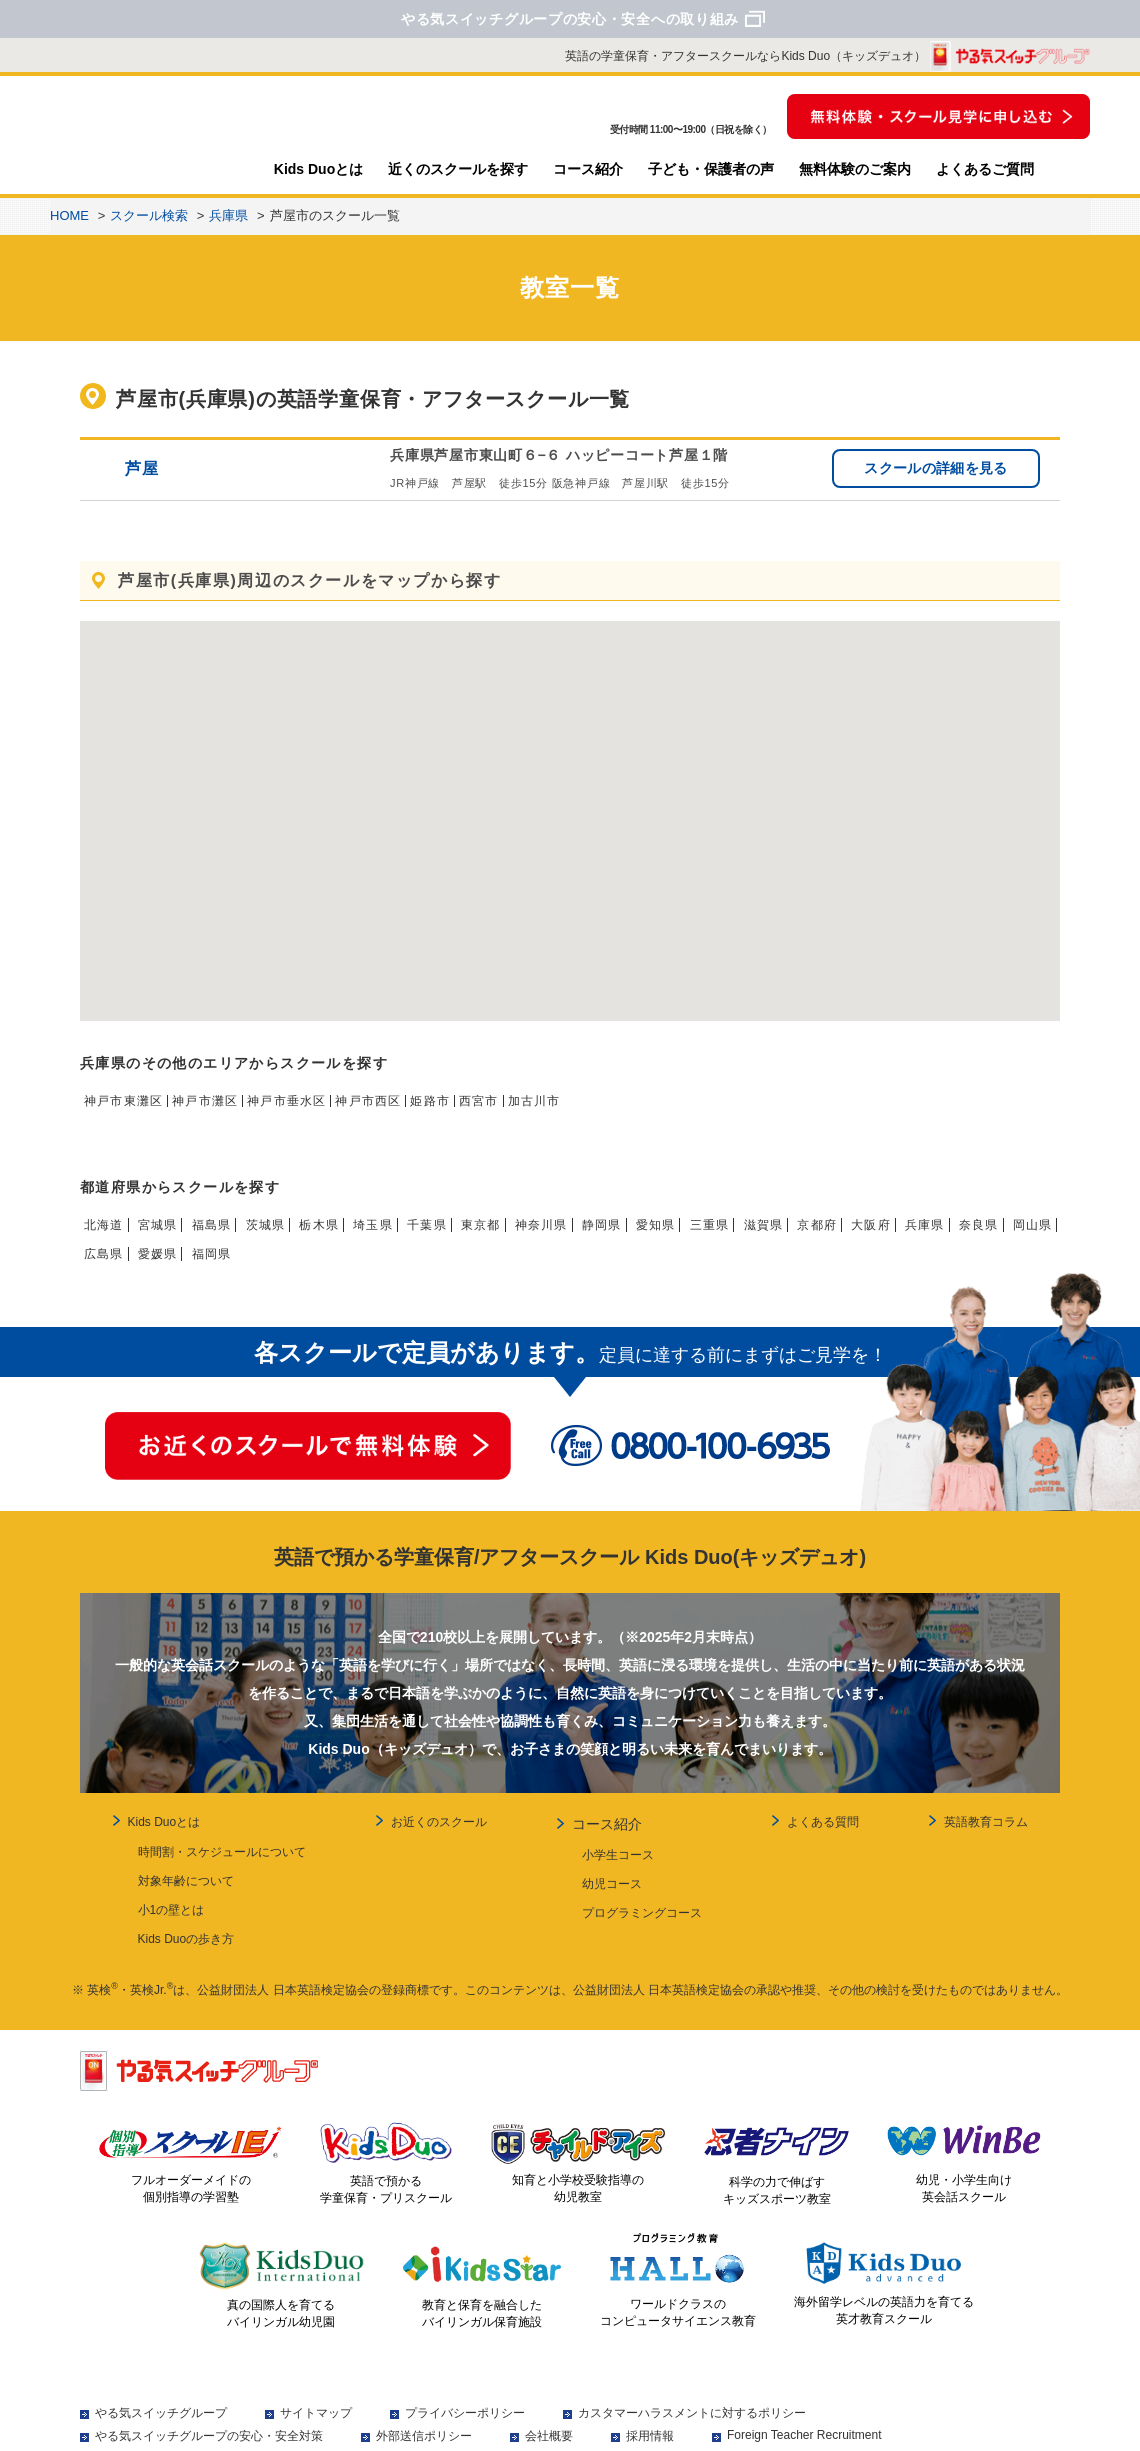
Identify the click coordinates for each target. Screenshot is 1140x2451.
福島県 (228, 1238)
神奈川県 (599, 1238)
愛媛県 (288, 1267)
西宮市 (537, 1114)
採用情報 (650, 2424)
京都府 (908, 1238)
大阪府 (969, 1238)
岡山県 (167, 1267)
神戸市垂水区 (317, 1114)
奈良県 (107, 1267)
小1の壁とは (150, 1910)
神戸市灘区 (223, 1114)
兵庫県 (1029, 1238)
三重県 (787, 1238)
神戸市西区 (411, 1114)
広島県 (228, 1267)
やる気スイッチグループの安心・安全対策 (209, 2424)
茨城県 (288, 1238)
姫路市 (482, 1114)
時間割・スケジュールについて (201, 1866)
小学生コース (613, 1866)
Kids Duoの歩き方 (165, 1932)
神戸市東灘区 (130, 1114)
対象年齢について (165, 1888)
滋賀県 (848, 1238)
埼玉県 (409, 1238)
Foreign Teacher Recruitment (804, 2423)
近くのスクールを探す (458, 169)
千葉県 (470, 1238)
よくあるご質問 (985, 169)
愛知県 (727, 1238)
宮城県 (167, 1238)
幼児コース (607, 1888)
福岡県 (349, 1267)
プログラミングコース (637, 1910)
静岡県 (666, 1238)
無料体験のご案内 (855, 169)
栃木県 (349, 1238)
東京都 (530, 1238)
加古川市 (600, 1114)
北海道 (107, 1238)
